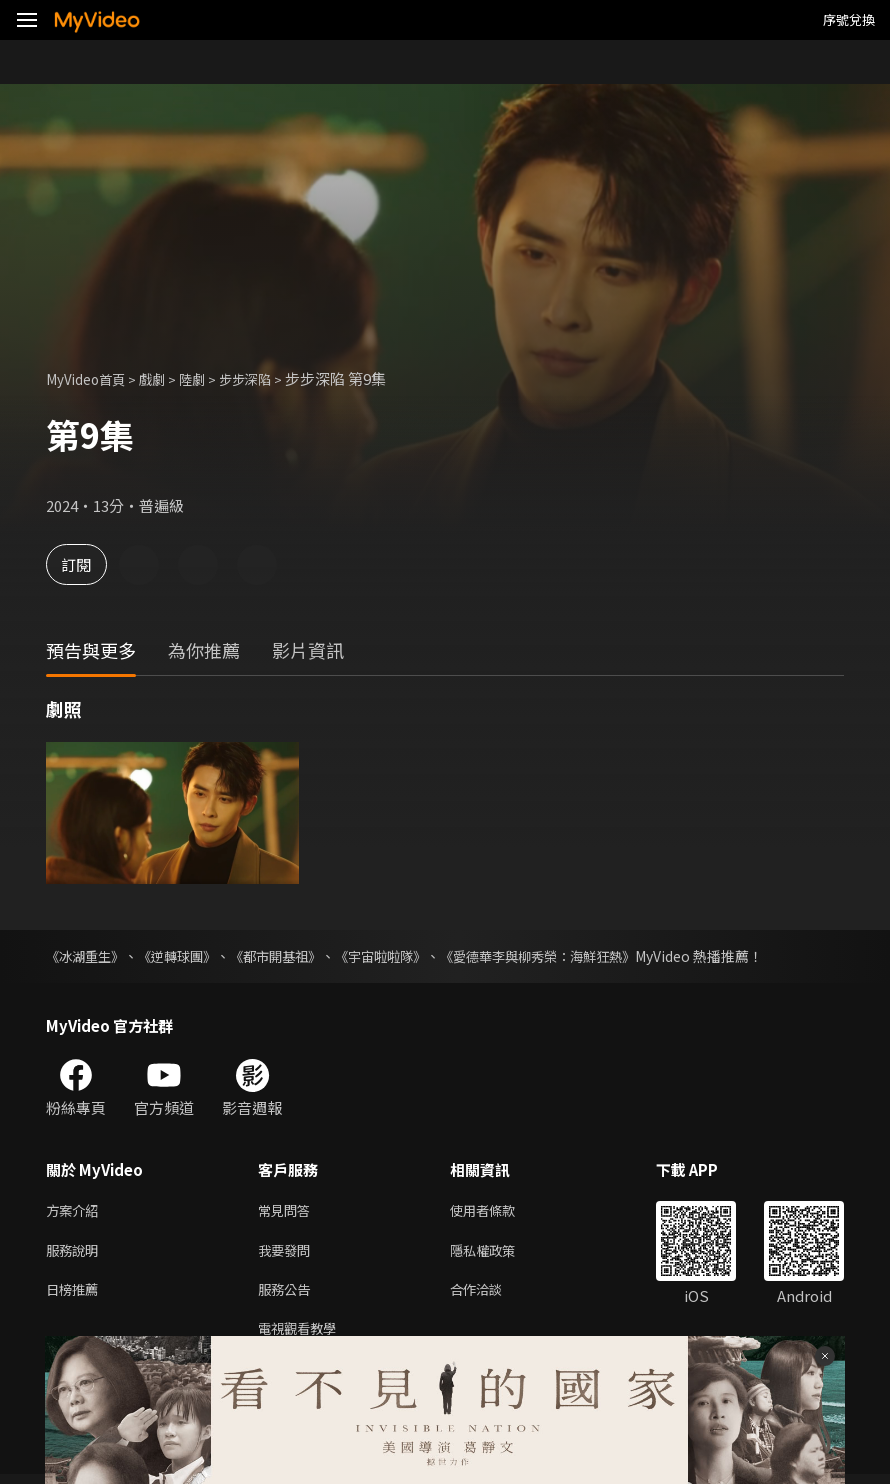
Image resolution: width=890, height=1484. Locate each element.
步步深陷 (269, 378)
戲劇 (166, 378)
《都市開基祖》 (291, 956)
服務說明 (76, 1253)
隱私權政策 (499, 1253)
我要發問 (288, 1253)
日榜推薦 (76, 1295)
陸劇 (210, 378)
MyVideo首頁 (91, 378)
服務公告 (288, 1295)
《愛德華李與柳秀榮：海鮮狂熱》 (571, 956)
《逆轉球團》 (186, 956)
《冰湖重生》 (88, 956)
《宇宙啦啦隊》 (403, 956)
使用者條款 (499, 1211)
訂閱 (86, 564)
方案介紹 (76, 1211)
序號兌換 (849, 19)
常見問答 (288, 1211)
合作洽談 (492, 1295)
